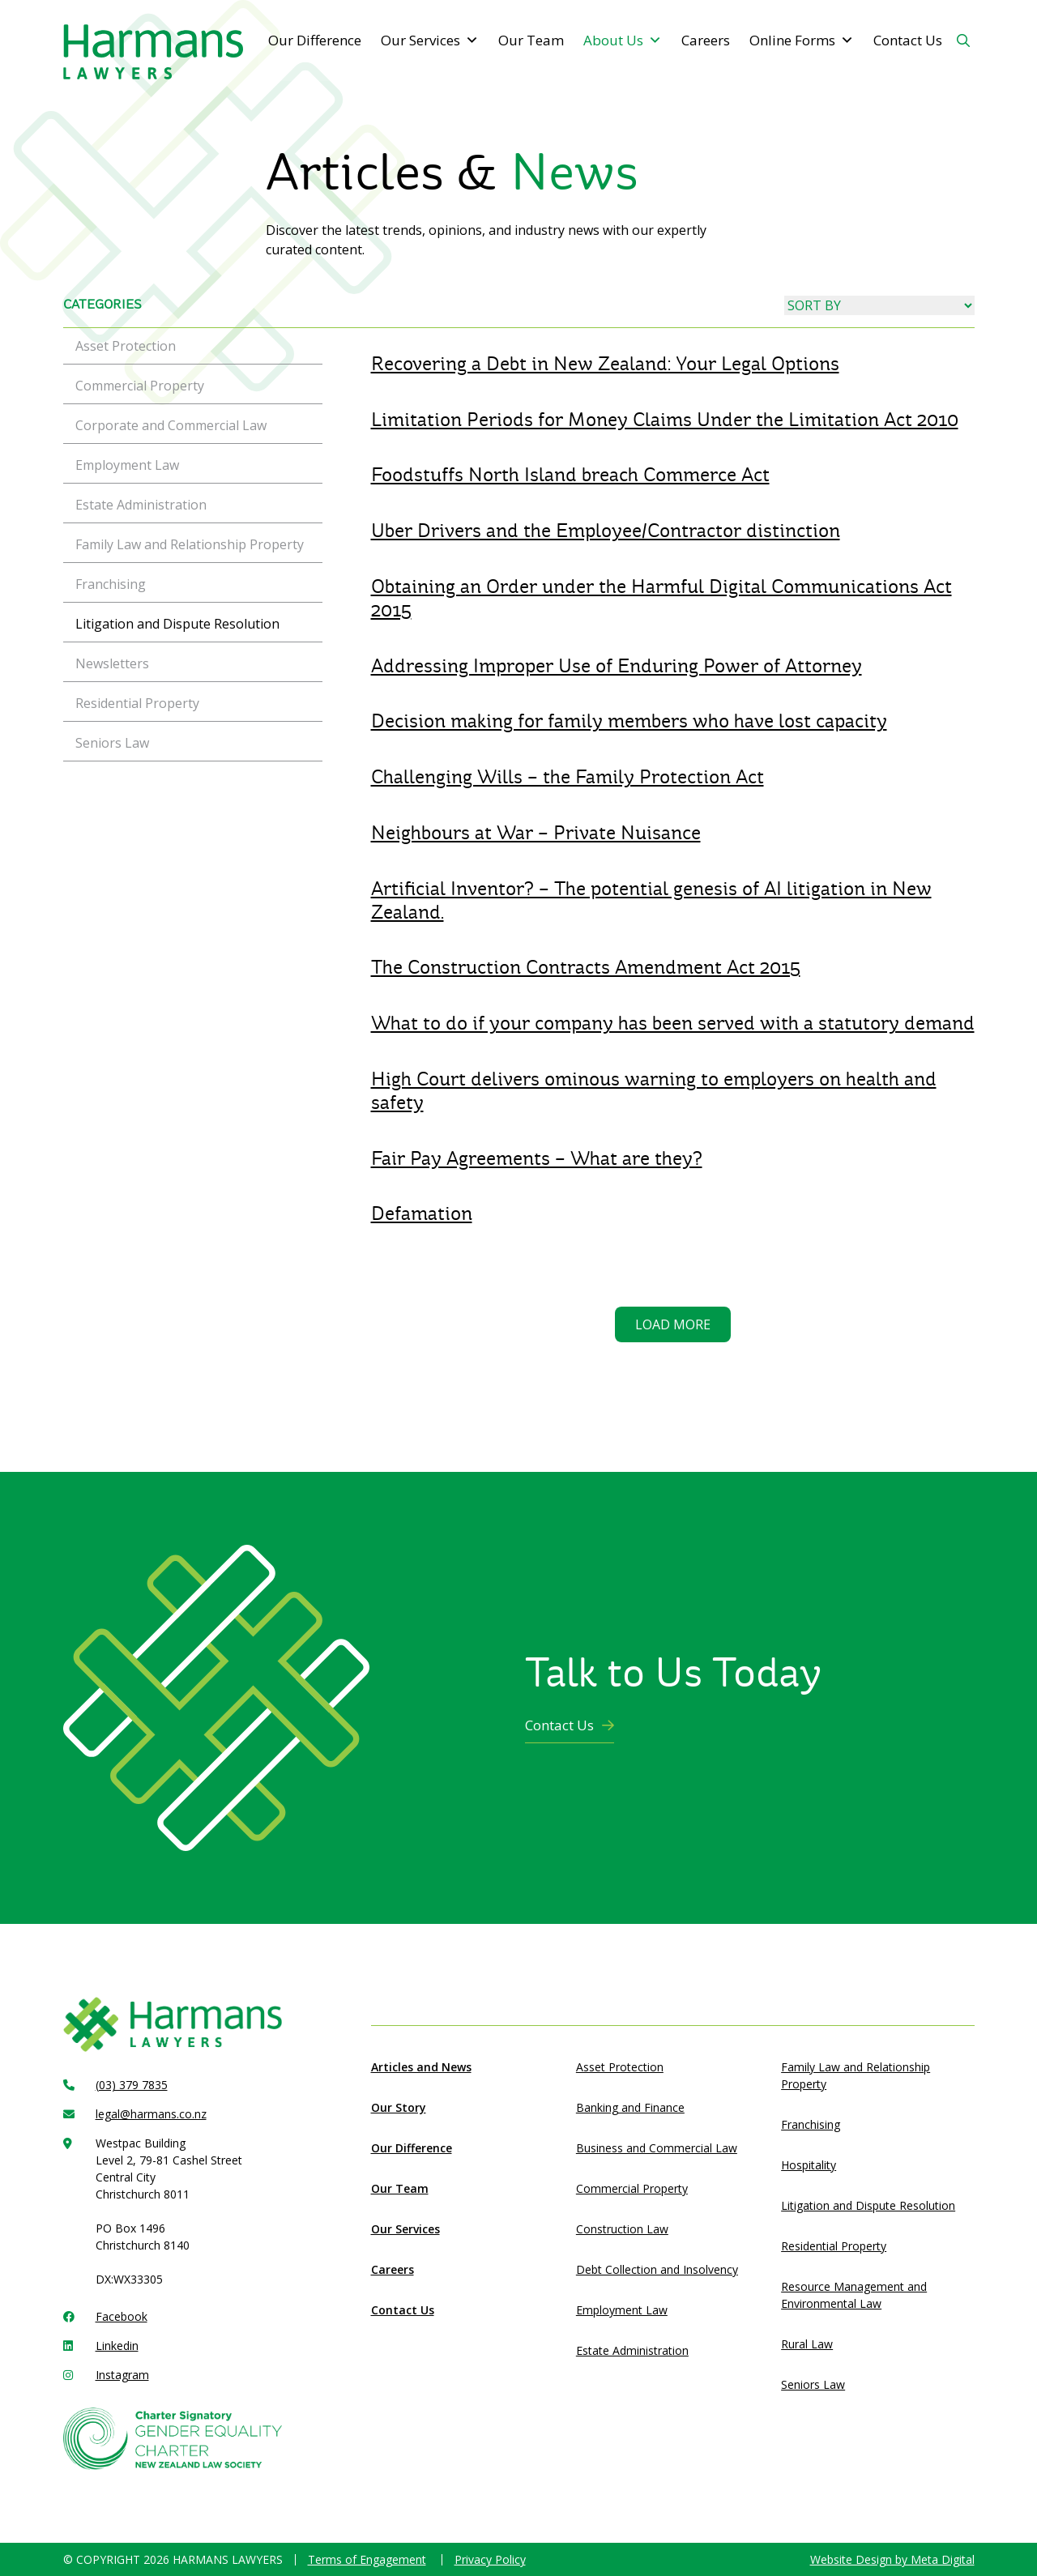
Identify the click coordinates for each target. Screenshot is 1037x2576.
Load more (673, 1324)
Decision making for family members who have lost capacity (629, 721)
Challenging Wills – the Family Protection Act (567, 777)
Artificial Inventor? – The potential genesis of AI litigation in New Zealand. (651, 900)
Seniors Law (813, 2384)
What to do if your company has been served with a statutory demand (673, 1023)
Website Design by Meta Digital (892, 2559)
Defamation (421, 1213)
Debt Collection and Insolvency (657, 2269)
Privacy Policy (490, 2559)
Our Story (398, 2107)
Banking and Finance (630, 2107)
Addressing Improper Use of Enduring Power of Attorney (616, 666)
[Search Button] (963, 40)
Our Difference (314, 40)
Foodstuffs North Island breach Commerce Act (570, 475)
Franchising (810, 2124)
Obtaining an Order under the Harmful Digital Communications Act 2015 (661, 598)
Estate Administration (632, 2350)
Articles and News (421, 2067)
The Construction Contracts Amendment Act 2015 (585, 967)
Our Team (531, 40)
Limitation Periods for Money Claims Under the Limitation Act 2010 (664, 419)
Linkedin (117, 2345)
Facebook (121, 2316)
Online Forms (801, 40)
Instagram (122, 2374)
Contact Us (907, 40)
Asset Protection (620, 2067)
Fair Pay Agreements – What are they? (536, 1158)
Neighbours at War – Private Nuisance (536, 833)
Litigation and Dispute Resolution (868, 2205)
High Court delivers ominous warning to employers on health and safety (654, 1091)
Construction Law (622, 2229)
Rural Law (807, 2344)
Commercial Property (632, 2188)
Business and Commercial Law (656, 2148)
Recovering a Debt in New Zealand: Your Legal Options (605, 364)
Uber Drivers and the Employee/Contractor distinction (605, 530)
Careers (705, 40)
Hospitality (808, 2165)
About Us (622, 40)
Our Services (430, 40)
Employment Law (622, 2310)
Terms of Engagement (367, 2559)
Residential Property (833, 2246)
